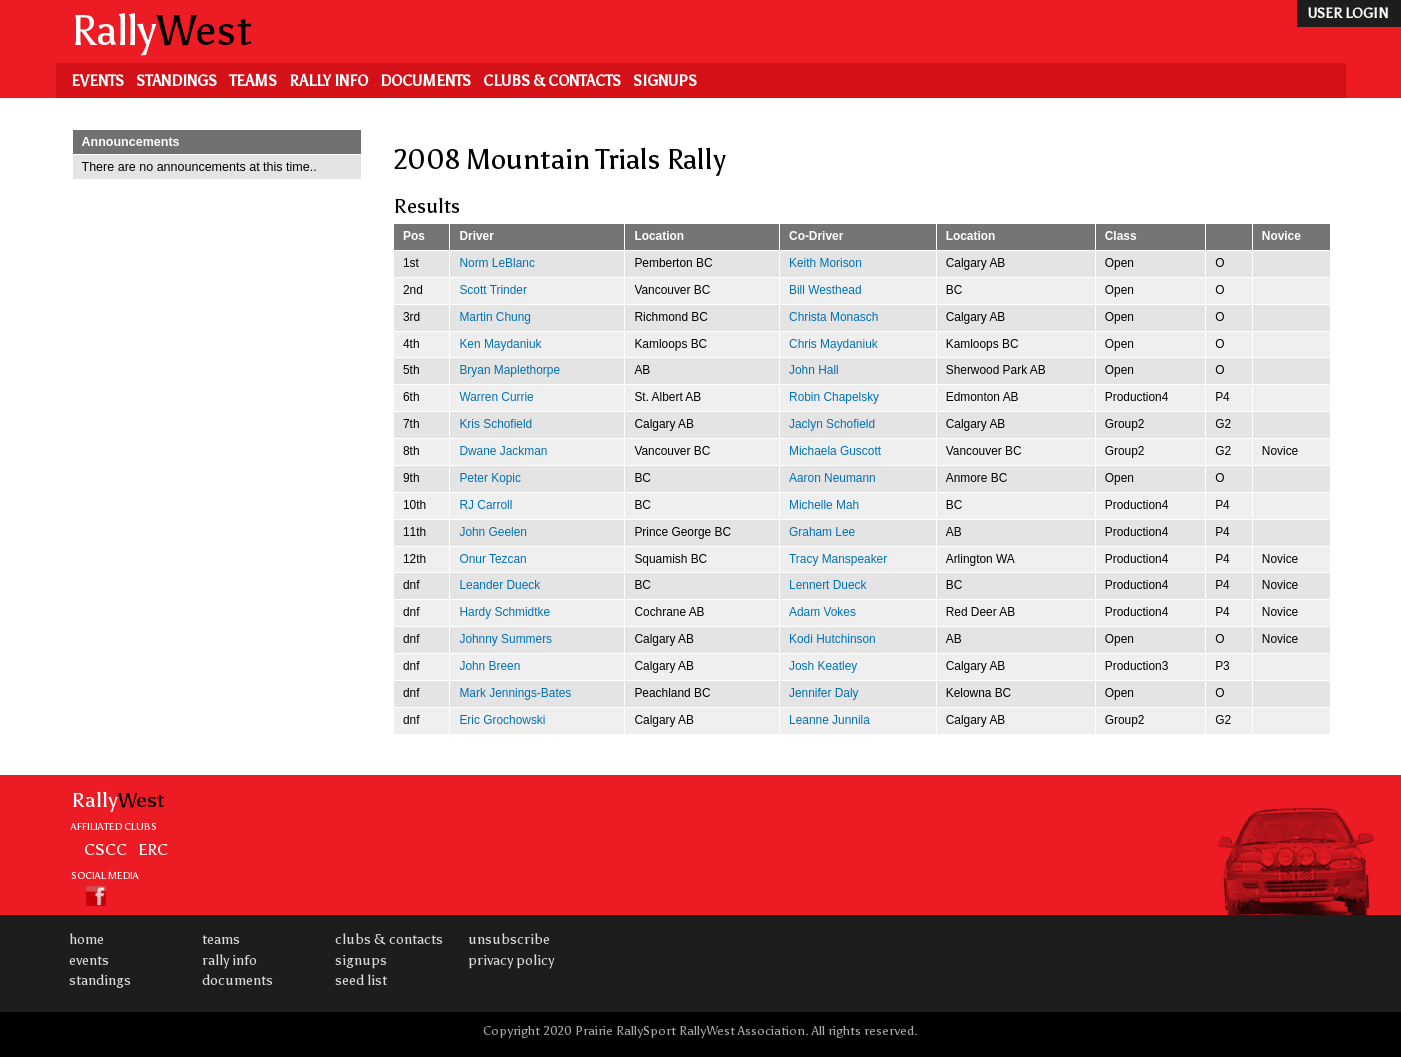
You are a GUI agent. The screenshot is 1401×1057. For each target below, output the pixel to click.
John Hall (814, 370)
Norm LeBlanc (496, 263)
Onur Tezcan (492, 559)
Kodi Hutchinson (832, 639)
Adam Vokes (822, 612)
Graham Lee (822, 532)
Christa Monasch (833, 317)
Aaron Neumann (832, 478)
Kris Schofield (495, 424)
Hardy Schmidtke (504, 612)
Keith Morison (825, 263)
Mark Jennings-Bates (515, 693)
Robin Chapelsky (834, 397)
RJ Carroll (485, 505)
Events (97, 81)
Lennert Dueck (827, 585)
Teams (253, 81)
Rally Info (328, 81)
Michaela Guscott (835, 451)
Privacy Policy (511, 960)
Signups (665, 81)
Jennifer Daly (823, 693)
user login (1347, 13)
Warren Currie (496, 397)
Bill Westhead (825, 290)
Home (86, 939)
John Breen (489, 666)
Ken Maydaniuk (500, 344)
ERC (153, 849)
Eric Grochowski (502, 720)
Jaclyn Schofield (832, 424)
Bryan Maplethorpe (509, 370)
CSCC (105, 849)
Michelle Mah (824, 505)
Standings (176, 81)
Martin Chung (494, 317)
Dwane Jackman (503, 451)
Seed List (361, 980)
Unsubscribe (509, 939)
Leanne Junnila (829, 720)
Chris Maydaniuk (833, 344)
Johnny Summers (505, 639)
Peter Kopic (490, 478)
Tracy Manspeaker (838, 559)
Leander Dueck (499, 585)
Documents (425, 81)
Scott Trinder (493, 290)
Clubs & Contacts (552, 81)
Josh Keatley (823, 666)
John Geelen (493, 532)
